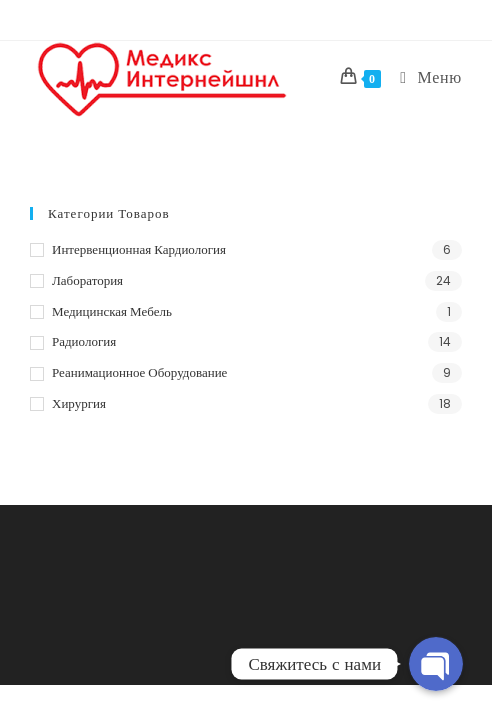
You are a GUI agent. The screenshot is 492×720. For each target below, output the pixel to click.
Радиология (84, 341)
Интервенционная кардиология (139, 249)
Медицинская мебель (112, 311)
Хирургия (79, 403)
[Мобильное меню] (423, 77)
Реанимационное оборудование (139, 372)
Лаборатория (87, 280)
